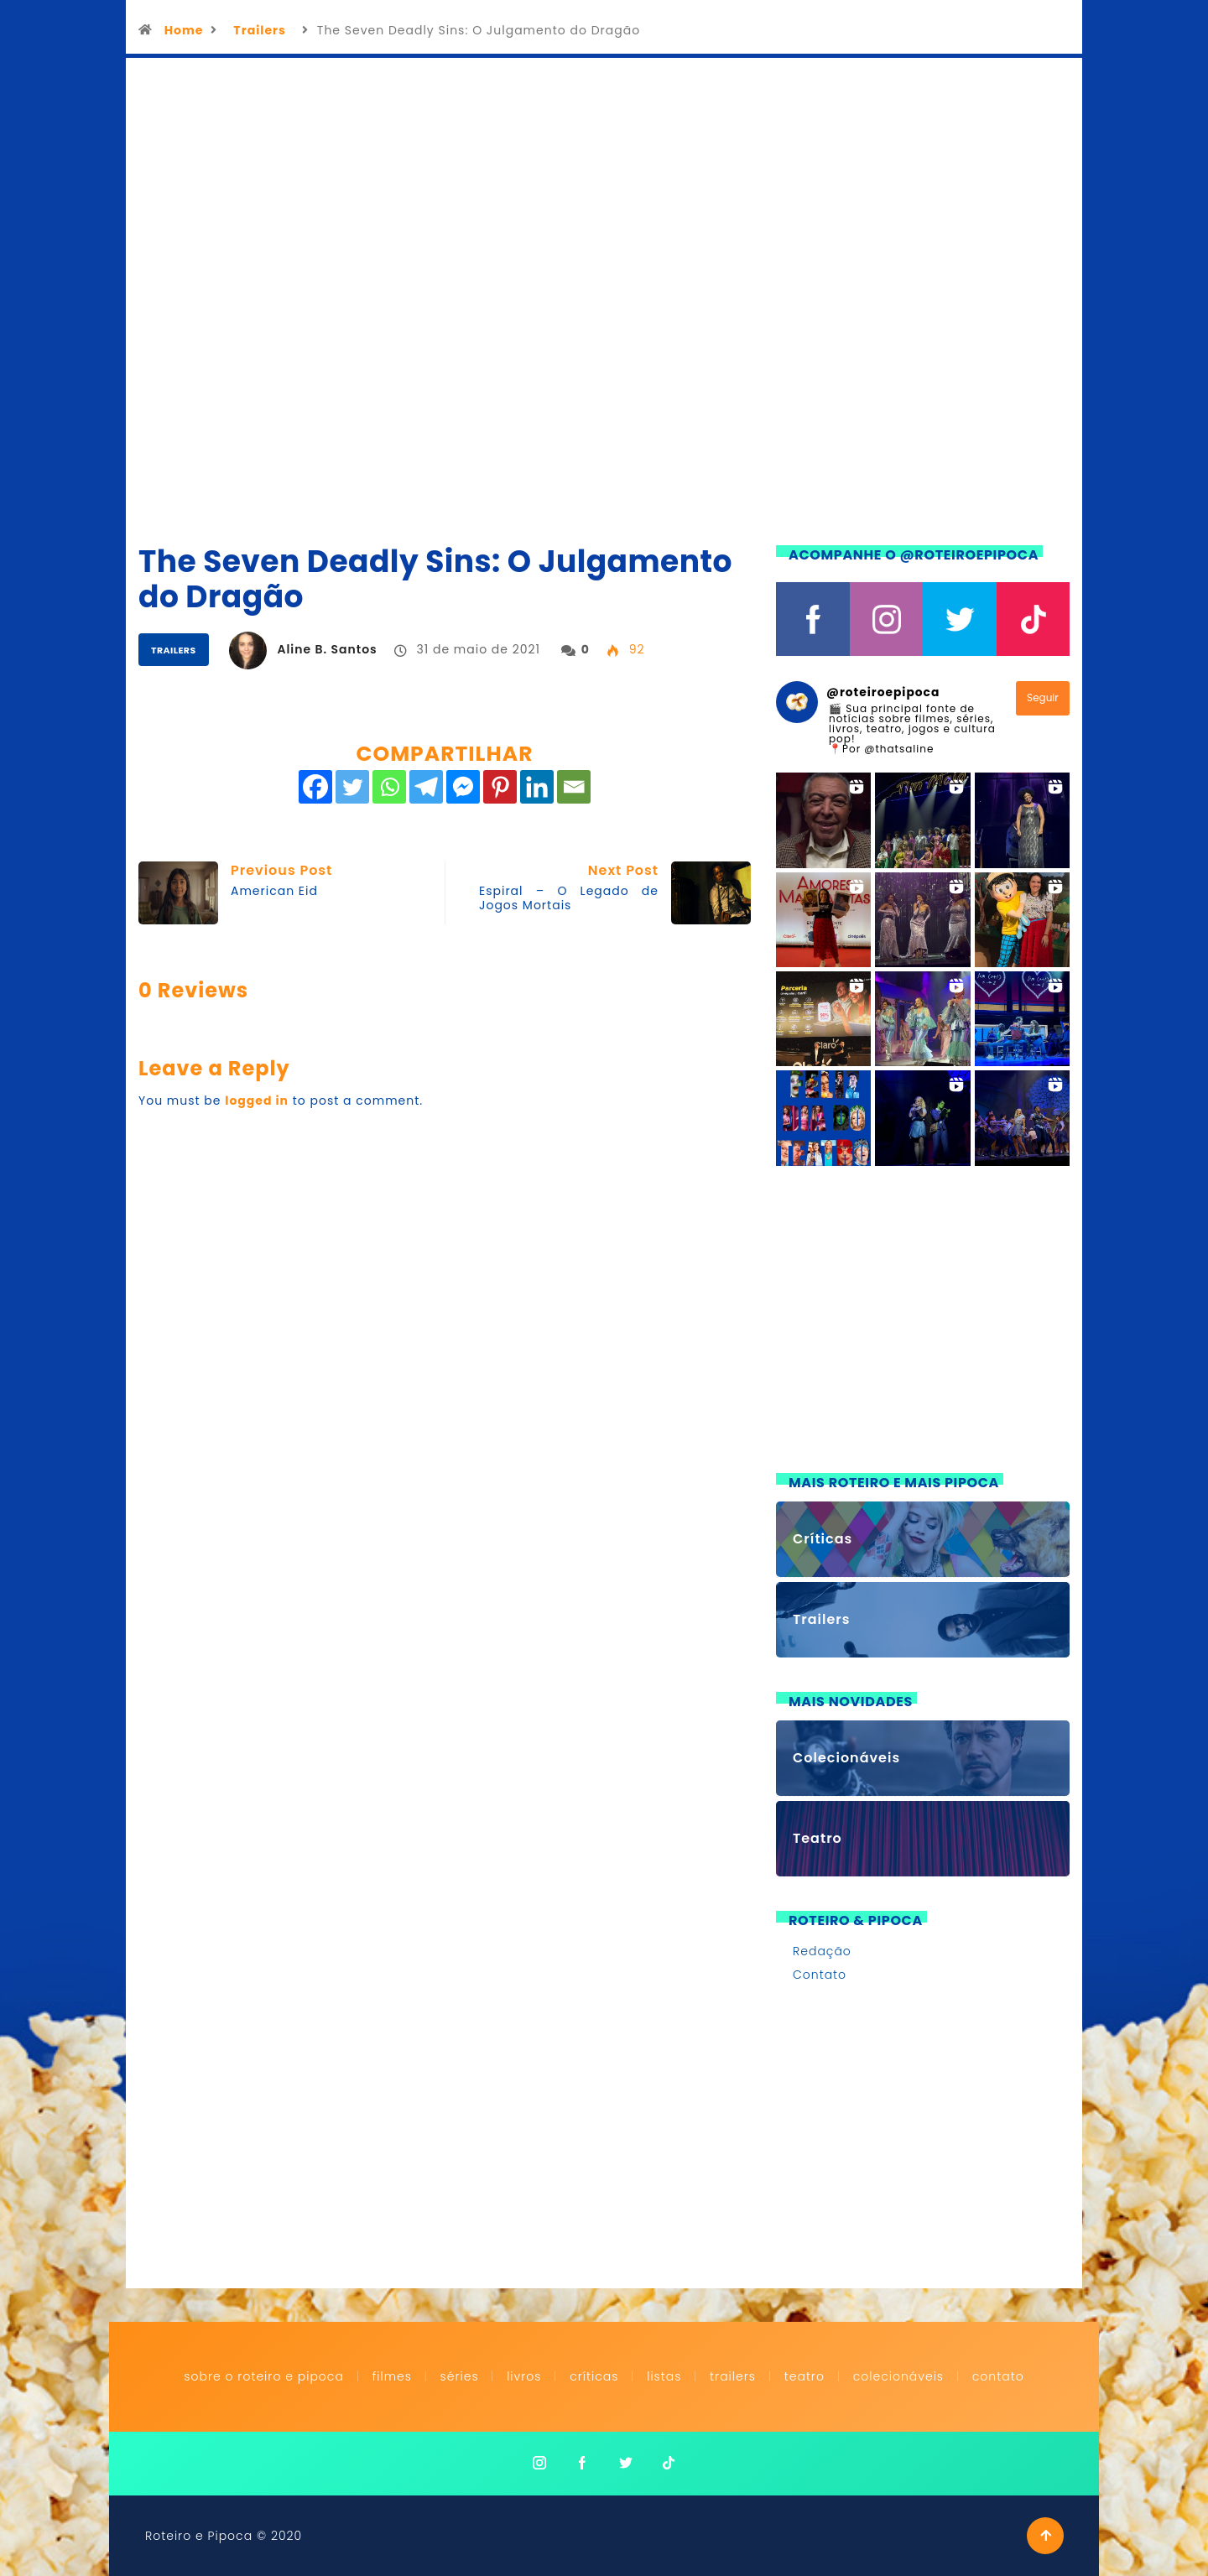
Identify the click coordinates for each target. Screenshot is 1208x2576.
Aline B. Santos (327, 649)
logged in (257, 1100)
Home (184, 30)
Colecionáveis (898, 2376)
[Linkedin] (537, 787)
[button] (823, 820)
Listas (664, 2376)
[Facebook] (315, 787)
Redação (822, 1951)
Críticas (594, 2376)
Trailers (259, 30)
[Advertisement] (923, 1321)
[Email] (574, 787)
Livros (524, 2376)
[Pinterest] (500, 787)
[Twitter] (352, 787)
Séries (461, 2376)
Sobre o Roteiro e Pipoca (264, 2376)
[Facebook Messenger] (463, 787)
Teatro (804, 2376)
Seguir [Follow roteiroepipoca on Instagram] (1043, 697)
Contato (819, 1974)
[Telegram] (426, 787)
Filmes (392, 2376)
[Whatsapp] (389, 787)
